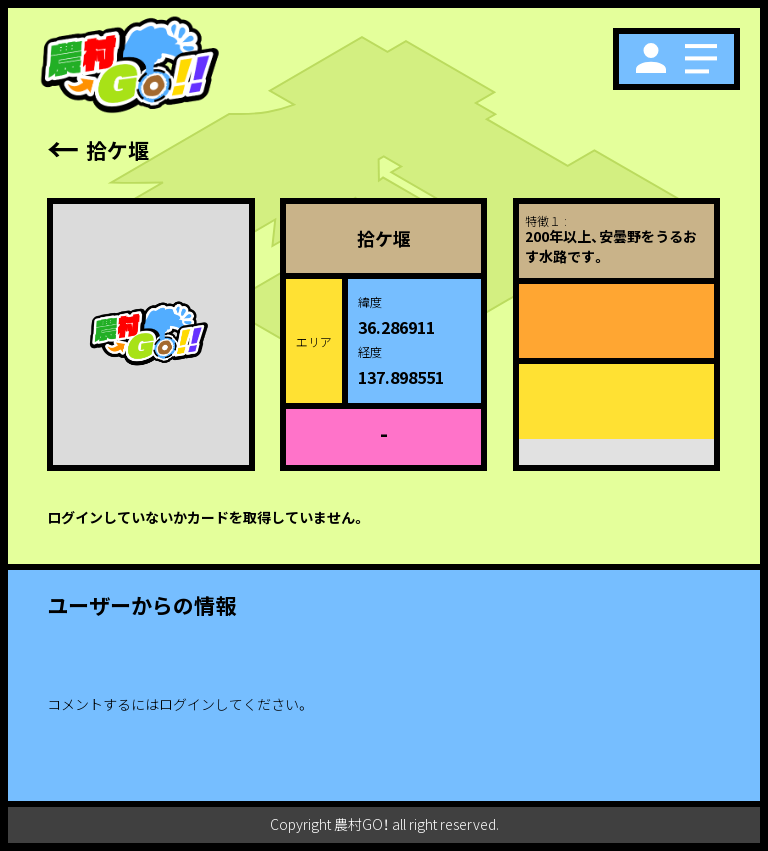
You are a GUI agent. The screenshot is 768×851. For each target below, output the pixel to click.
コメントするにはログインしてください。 (178, 704)
